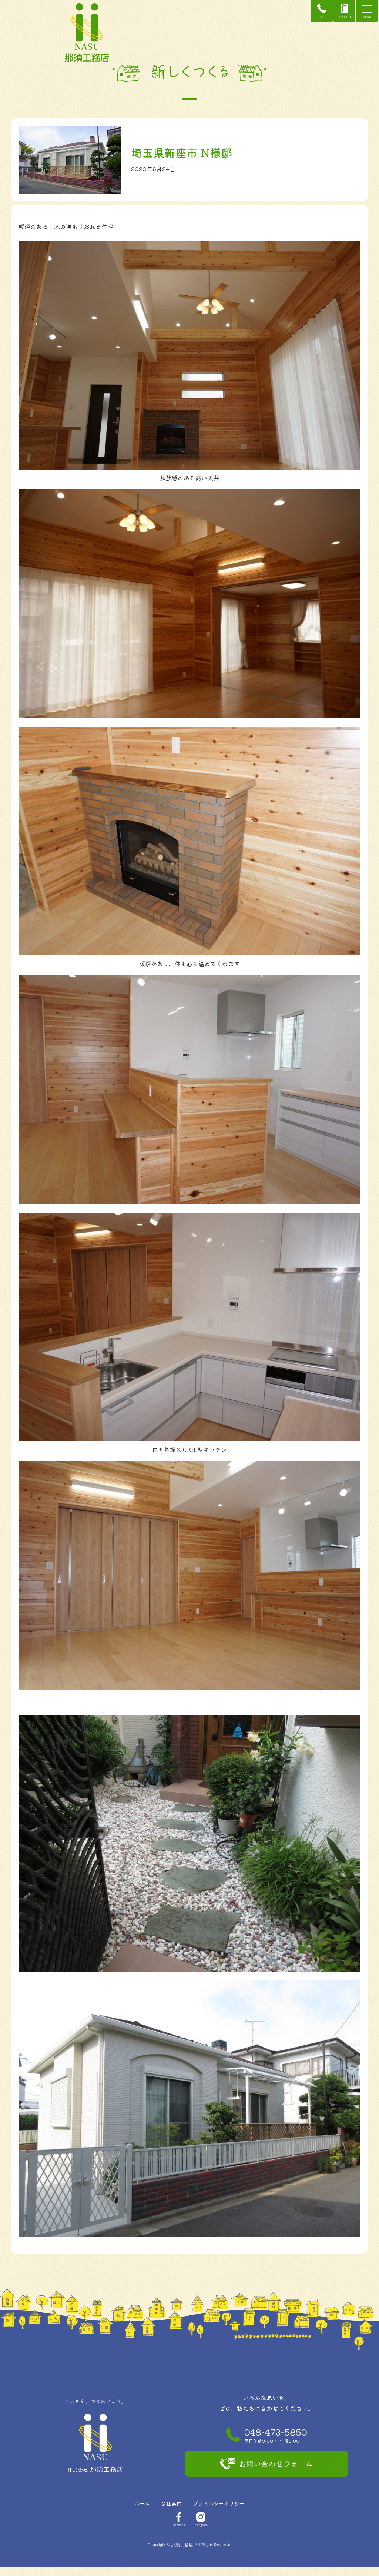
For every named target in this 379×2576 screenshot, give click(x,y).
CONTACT (338, 11)
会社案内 (171, 2512)
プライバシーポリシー (219, 2512)
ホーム (142, 2512)
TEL (315, 11)
